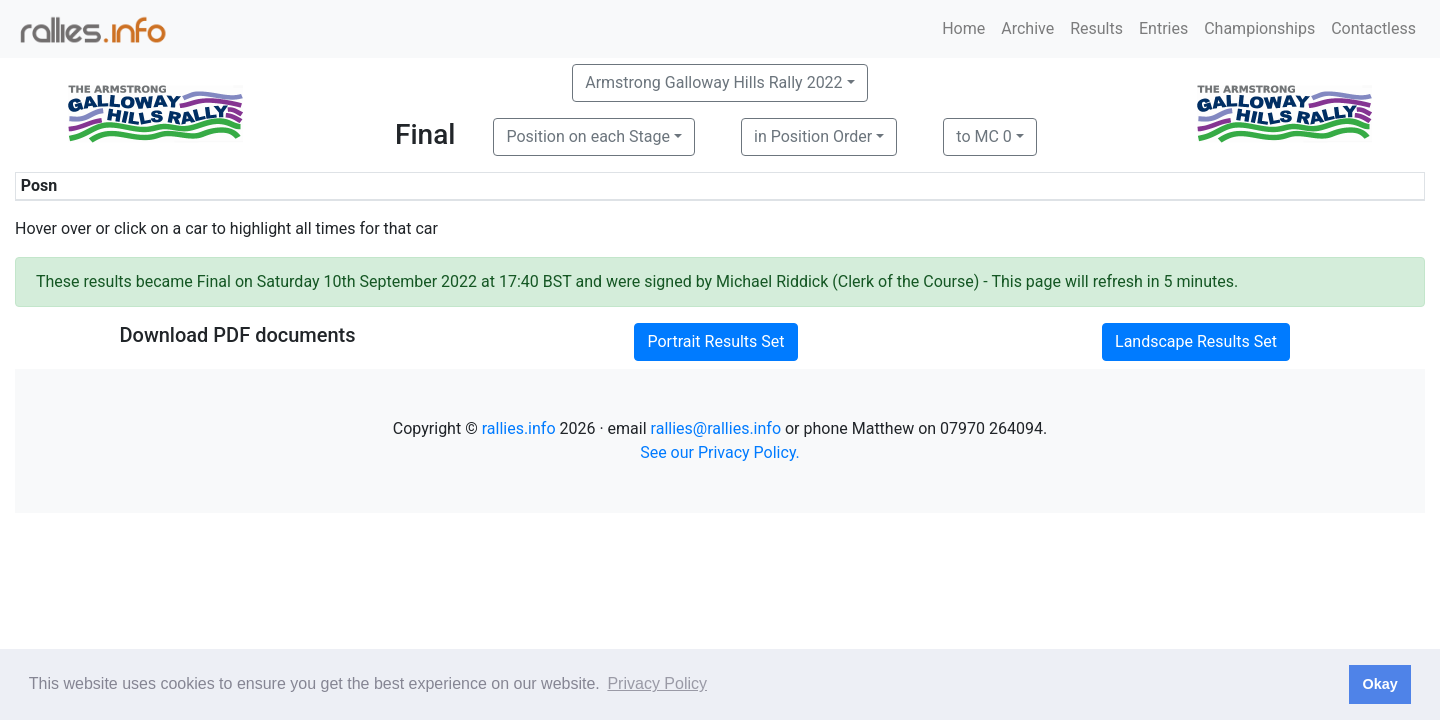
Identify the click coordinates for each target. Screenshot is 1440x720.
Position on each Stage (588, 136)
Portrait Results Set (715, 341)
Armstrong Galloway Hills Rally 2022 (713, 82)
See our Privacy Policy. (720, 452)
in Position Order (813, 136)
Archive (1027, 28)
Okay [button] (1379, 684)
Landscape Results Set (1196, 341)
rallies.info (519, 428)
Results (1096, 28)
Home (963, 28)
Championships (1259, 28)
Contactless (1373, 28)
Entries (1163, 28)
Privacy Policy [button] (657, 683)
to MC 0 (984, 136)
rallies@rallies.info (716, 428)
